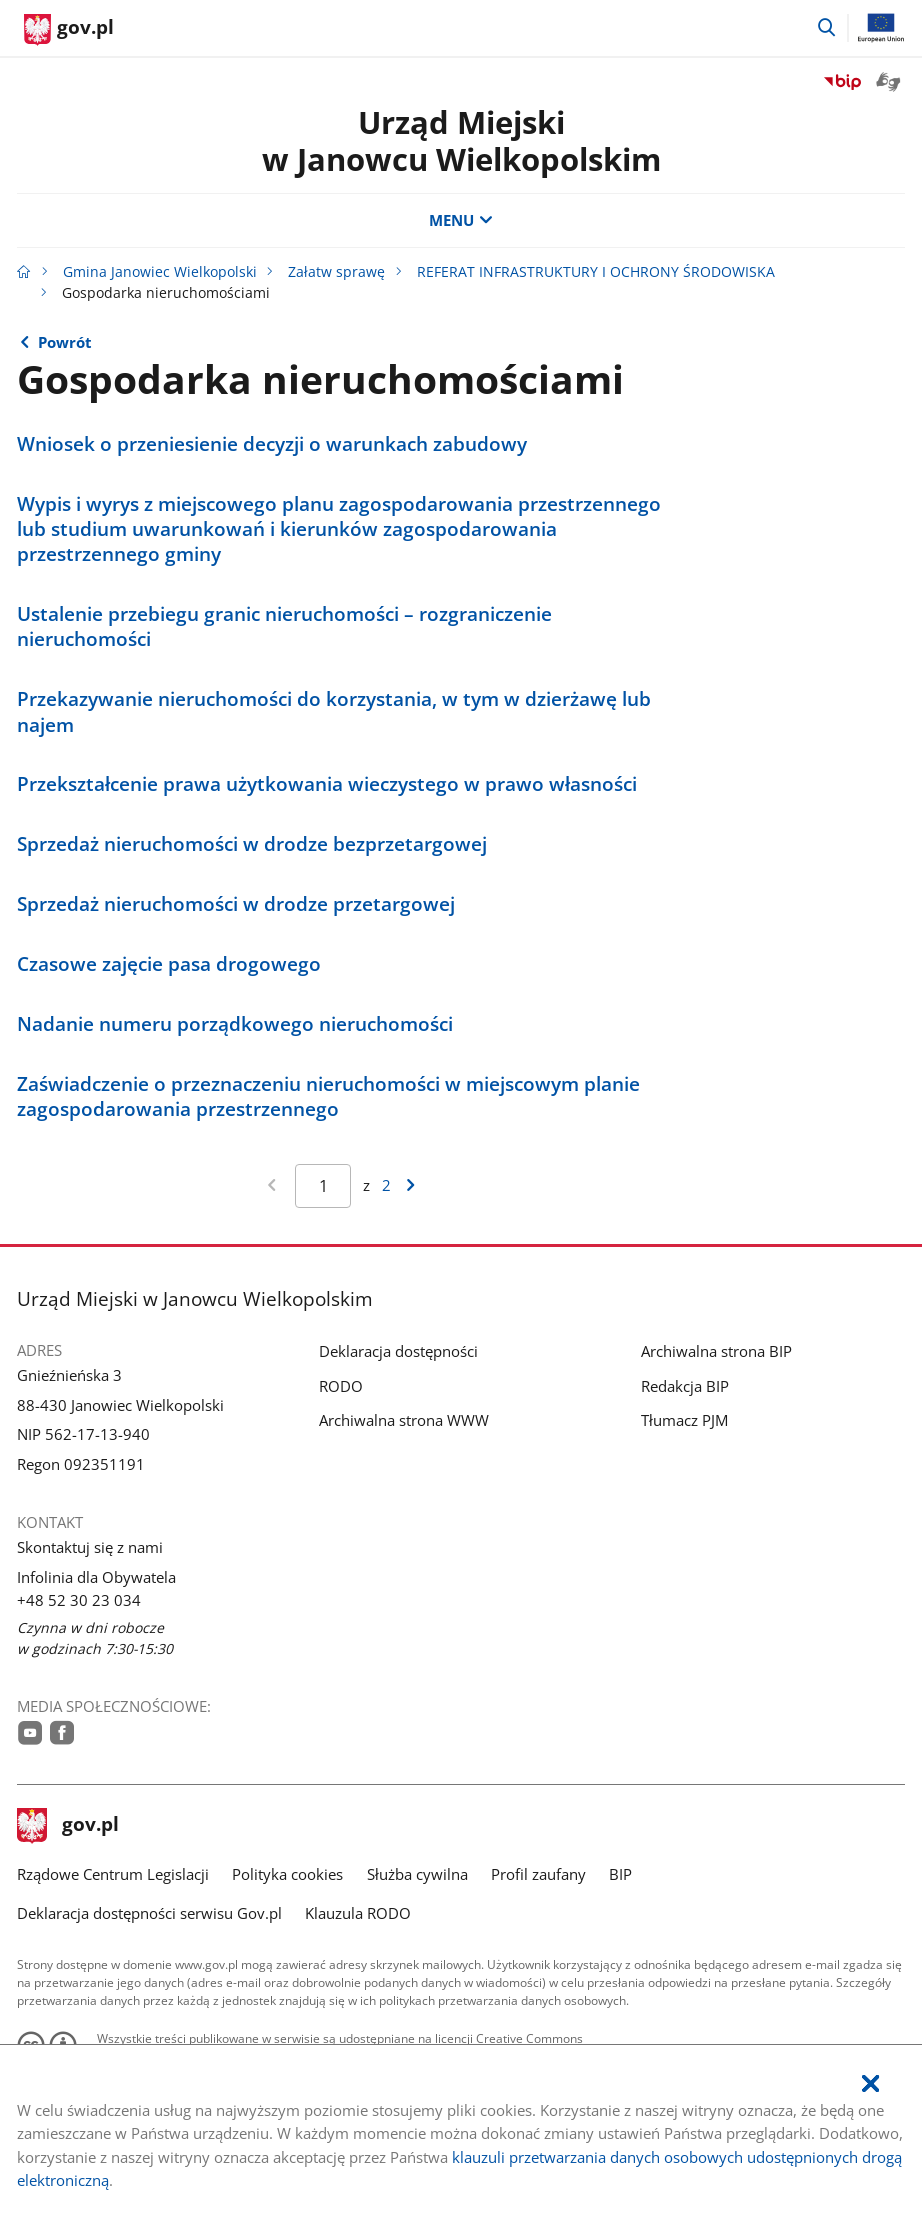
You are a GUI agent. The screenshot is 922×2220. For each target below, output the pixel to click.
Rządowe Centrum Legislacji (113, 1874)
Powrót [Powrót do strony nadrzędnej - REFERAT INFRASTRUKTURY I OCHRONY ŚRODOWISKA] (65, 342)
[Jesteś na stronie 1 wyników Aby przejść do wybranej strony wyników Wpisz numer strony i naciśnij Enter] (323, 1186)
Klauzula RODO (358, 1913)
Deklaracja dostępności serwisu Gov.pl (149, 1913)
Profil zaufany (538, 1874)
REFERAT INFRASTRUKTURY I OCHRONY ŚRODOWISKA (596, 272)
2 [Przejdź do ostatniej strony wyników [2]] (386, 1185)
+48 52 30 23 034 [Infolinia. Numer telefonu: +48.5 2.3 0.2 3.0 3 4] (79, 1600)
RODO (341, 1386)
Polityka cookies (287, 1874)
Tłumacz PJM (684, 1420)
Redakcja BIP (685, 1386)
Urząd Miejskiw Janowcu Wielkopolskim (461, 140)
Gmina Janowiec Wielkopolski (160, 272)
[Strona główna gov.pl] (69, 30)
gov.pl (68, 1826)
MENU (460, 220)
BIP (620, 1874)
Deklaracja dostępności (398, 1351)
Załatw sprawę (336, 272)
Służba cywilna (417, 1874)
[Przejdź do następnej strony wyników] (411, 1186)
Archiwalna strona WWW (404, 1420)
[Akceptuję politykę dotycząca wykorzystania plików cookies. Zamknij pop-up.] (870, 2084)
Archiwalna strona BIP (716, 1351)
